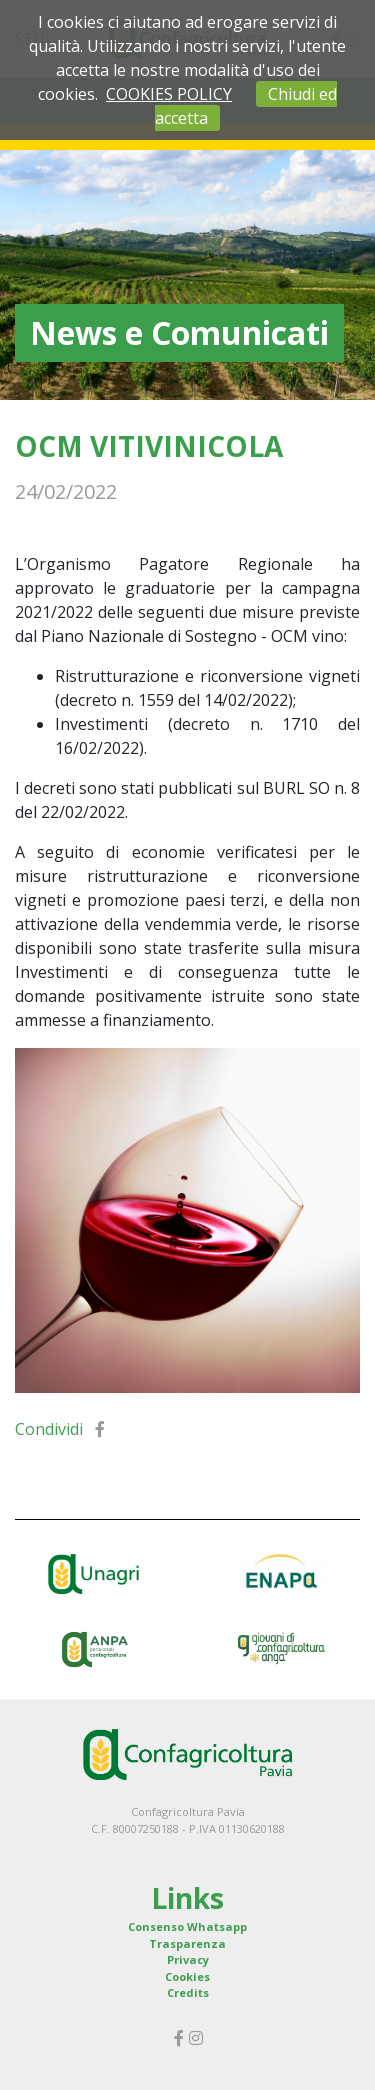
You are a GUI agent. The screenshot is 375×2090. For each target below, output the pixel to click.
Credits (188, 1992)
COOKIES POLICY (169, 94)
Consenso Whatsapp (187, 1926)
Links (187, 1898)
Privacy (188, 1959)
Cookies (187, 1976)
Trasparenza (187, 1943)
